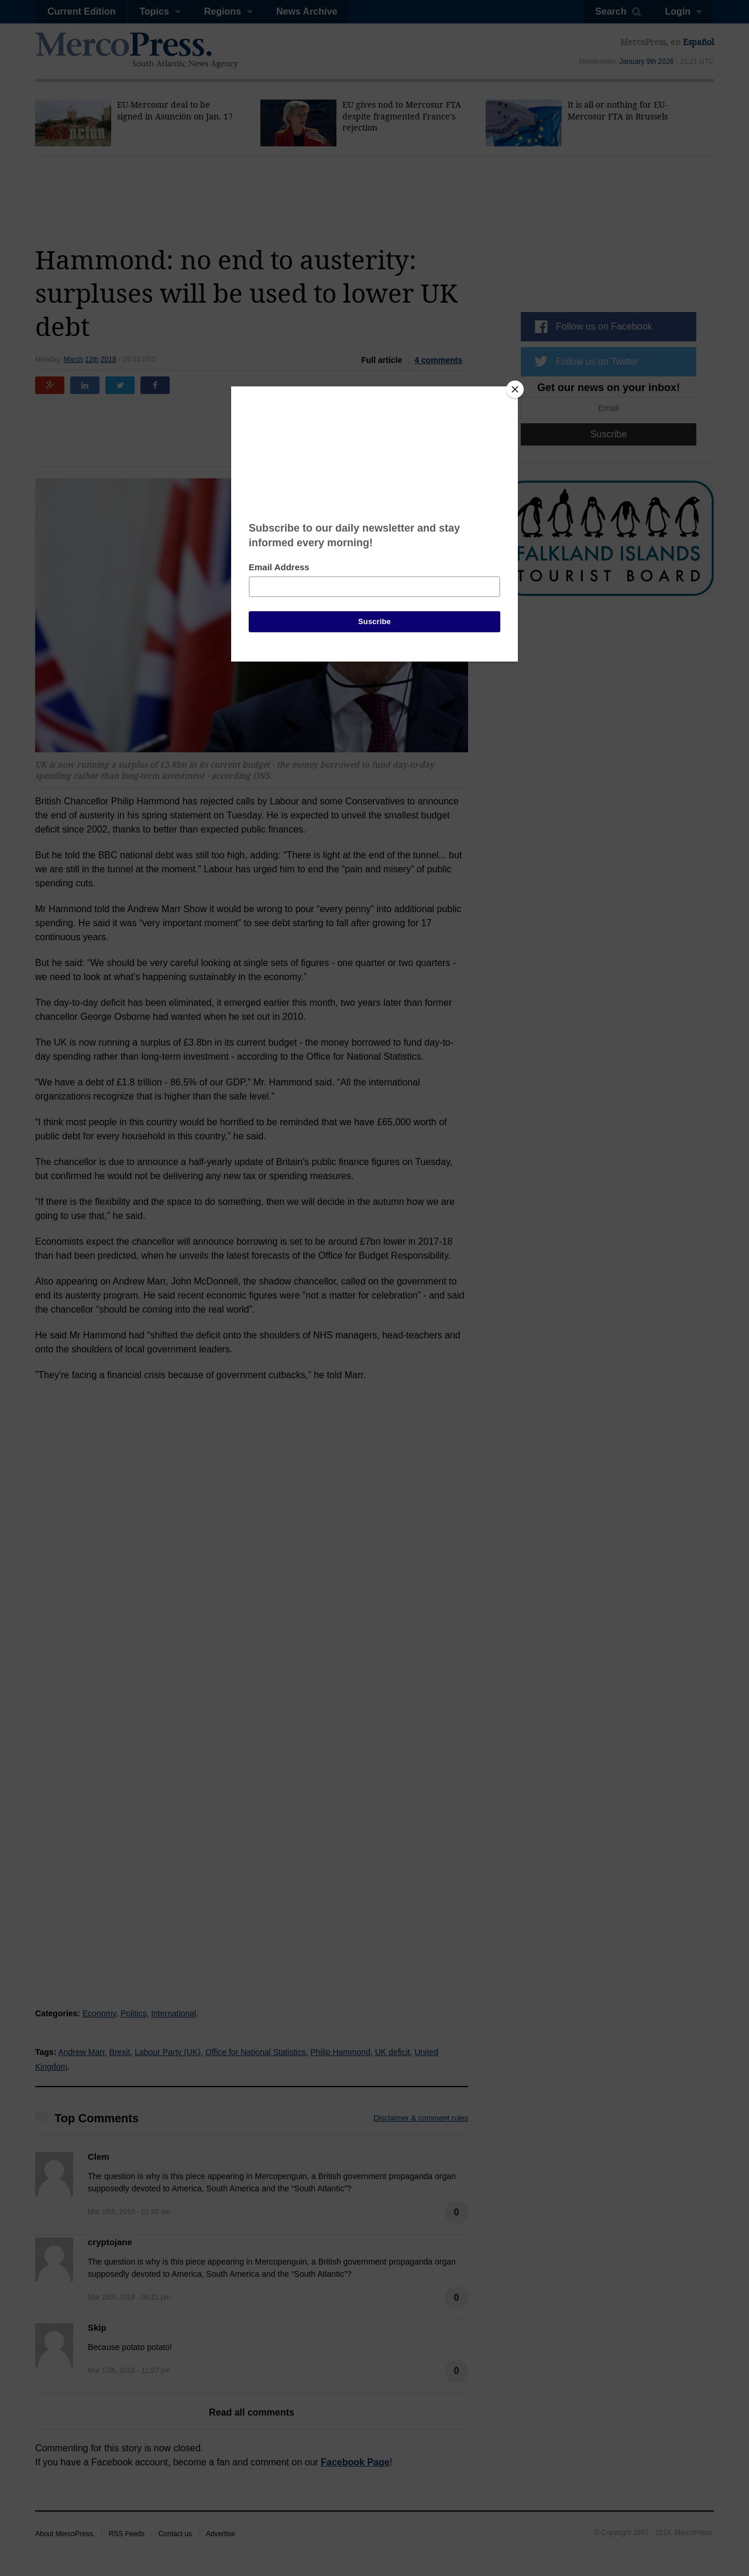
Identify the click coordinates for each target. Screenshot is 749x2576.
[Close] (515, 389)
